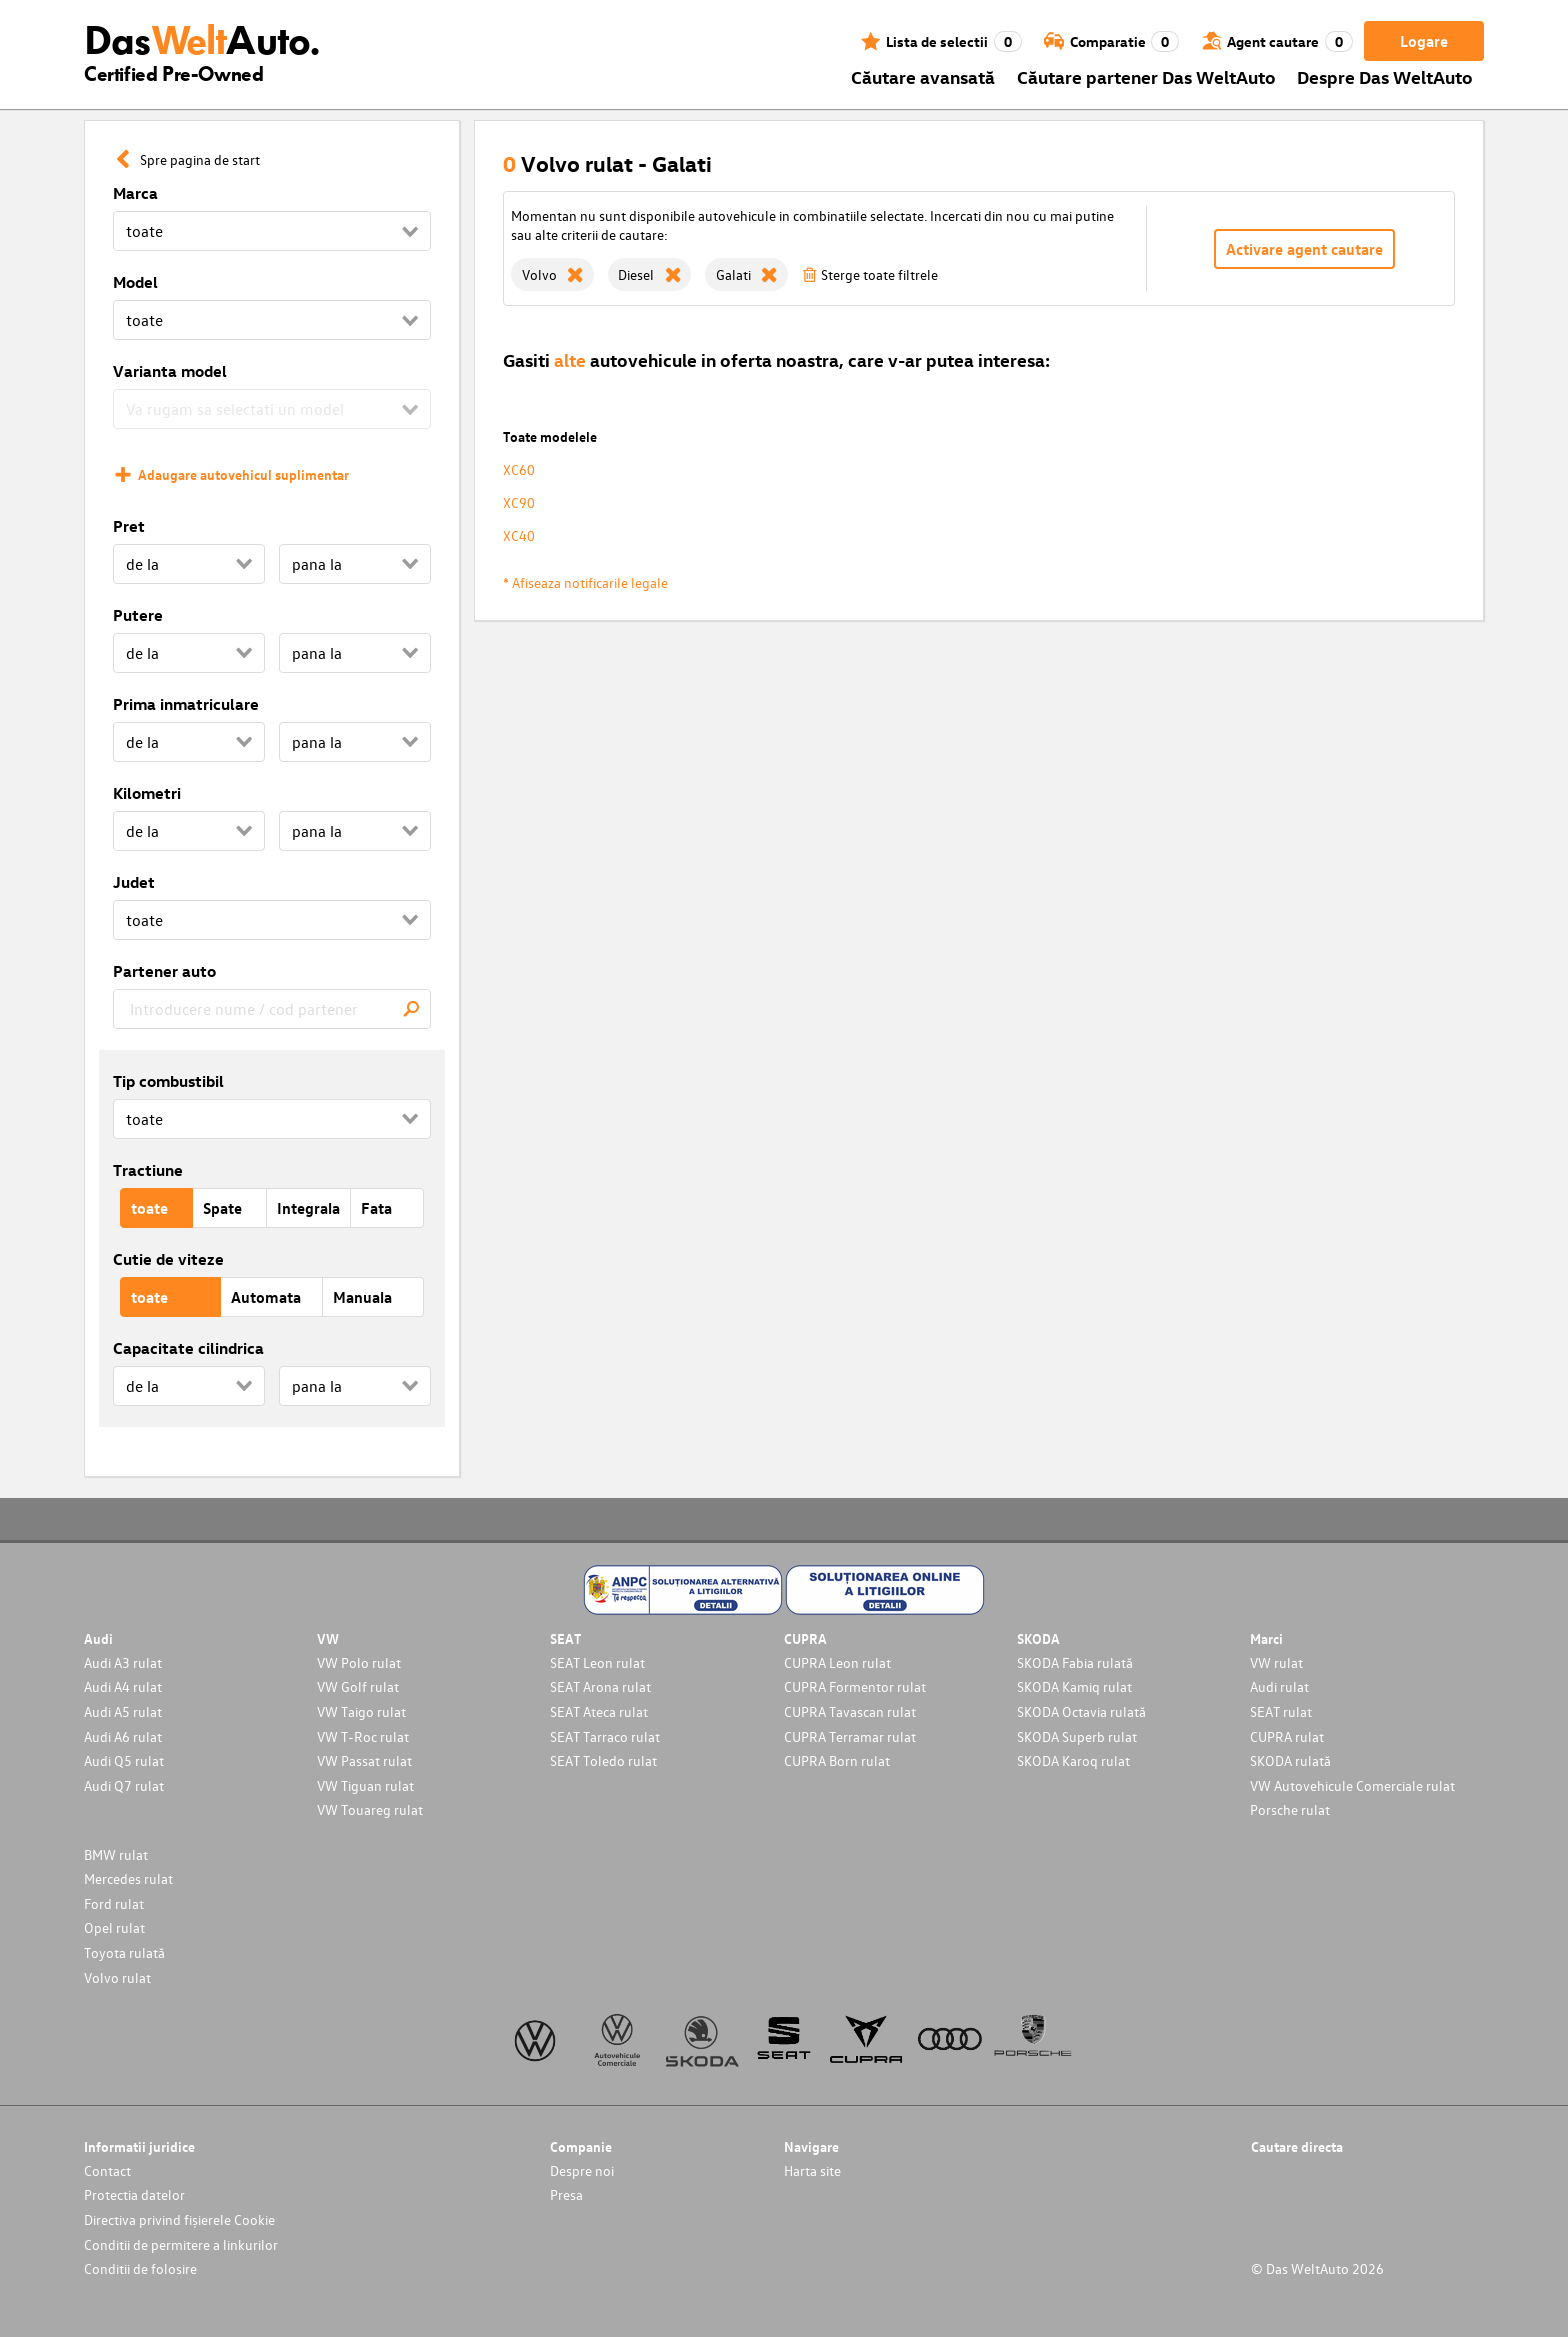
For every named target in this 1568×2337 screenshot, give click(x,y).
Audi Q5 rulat (124, 1760)
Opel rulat (114, 1927)
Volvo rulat (117, 1977)
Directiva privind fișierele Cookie (179, 2219)
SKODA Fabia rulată (1075, 1662)
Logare (1424, 41)
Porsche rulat (1290, 1809)
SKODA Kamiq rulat (1074, 1686)
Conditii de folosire (140, 2268)
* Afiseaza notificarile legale (585, 582)
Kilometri (147, 793)
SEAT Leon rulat (597, 1662)
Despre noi (582, 2170)
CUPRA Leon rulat (837, 1662)
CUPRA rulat (1287, 1736)
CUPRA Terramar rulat (850, 1736)
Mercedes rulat (128, 1878)
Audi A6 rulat (123, 1736)
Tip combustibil (168, 1081)
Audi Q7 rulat (124, 1785)
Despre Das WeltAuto (1385, 76)
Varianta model (170, 371)
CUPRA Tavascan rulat (850, 1711)
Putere (138, 615)
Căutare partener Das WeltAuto (1146, 76)
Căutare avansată (923, 76)
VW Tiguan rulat (365, 1785)
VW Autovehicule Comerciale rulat (1352, 1785)
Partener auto (164, 971)
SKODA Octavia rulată (1081, 1711)
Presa (566, 2194)
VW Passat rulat (364, 1760)
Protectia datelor (134, 2194)
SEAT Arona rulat (600, 1686)
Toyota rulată (124, 1952)
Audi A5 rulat (123, 1711)
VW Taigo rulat (361, 1711)
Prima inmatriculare (186, 704)
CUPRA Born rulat (837, 1760)
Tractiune (148, 1170)
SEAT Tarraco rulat (605, 1736)
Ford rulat (114, 1903)
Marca (135, 193)
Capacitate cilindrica (188, 1348)
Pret (129, 526)
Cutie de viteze (168, 1259)
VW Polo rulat (359, 1662)
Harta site (812, 2170)
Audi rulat (1279, 1686)
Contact (107, 2170)
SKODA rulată (1290, 1760)
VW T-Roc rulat (363, 1736)
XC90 (519, 502)
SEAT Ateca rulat (599, 1711)
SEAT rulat (1281, 1711)
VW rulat (1276, 1662)
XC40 (519, 535)
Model (135, 282)
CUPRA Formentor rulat (855, 1686)
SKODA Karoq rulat (1073, 1760)
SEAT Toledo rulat (603, 1760)
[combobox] (272, 1009)
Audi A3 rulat (123, 1662)
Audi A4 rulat (123, 1686)
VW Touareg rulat (370, 1809)
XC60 (519, 469)
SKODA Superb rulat (1077, 1736)
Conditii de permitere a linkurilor (181, 2244)
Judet (134, 882)
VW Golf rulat (358, 1686)
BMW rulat (116, 1854)
